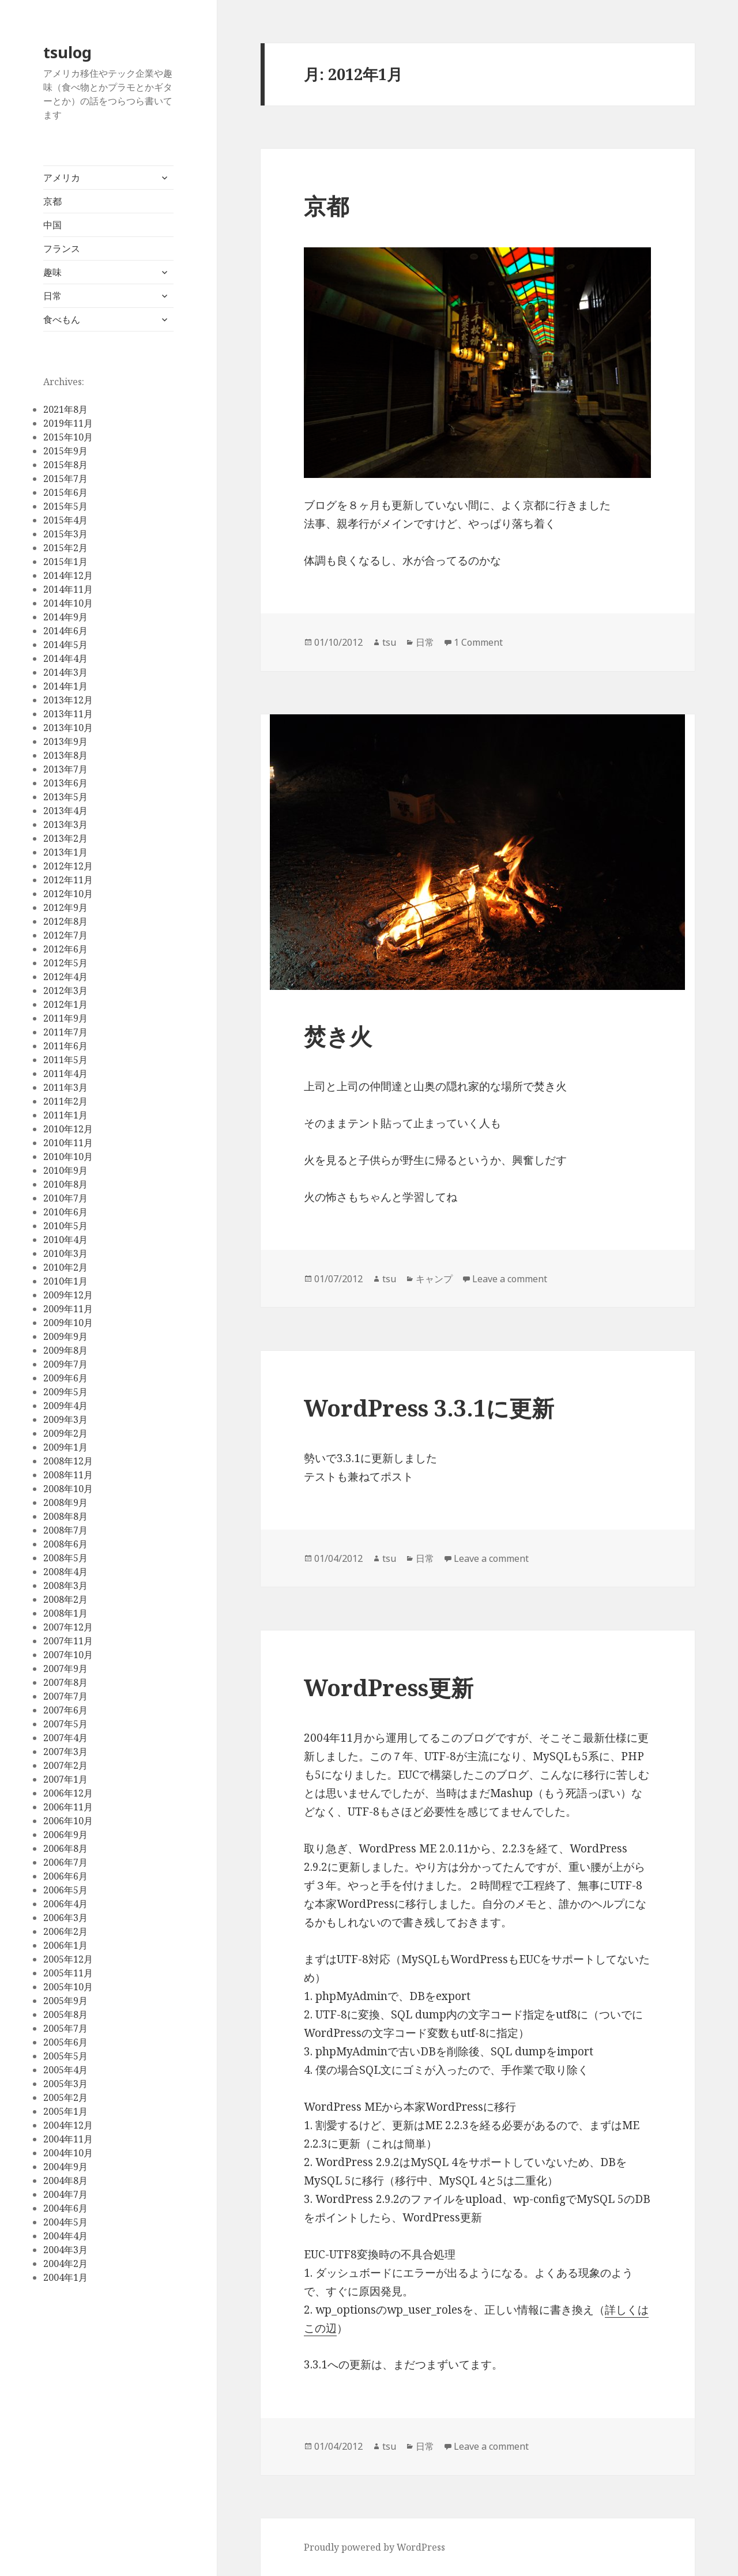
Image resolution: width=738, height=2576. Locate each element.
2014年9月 (65, 617)
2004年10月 (68, 2152)
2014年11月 (68, 589)
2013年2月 (65, 838)
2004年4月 (65, 2235)
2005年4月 (65, 2069)
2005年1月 (65, 2111)
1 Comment (478, 642)
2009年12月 (68, 1295)
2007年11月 (68, 1641)
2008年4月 (65, 1571)
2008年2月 (65, 1599)
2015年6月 (65, 492)
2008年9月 (65, 1502)
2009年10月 (68, 1322)
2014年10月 (68, 603)
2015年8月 (65, 464)
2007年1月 (65, 1779)
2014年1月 (65, 686)
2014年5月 (65, 644)
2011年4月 (65, 1073)
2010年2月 (65, 1267)
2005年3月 (65, 2083)
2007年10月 (68, 1654)
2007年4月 (65, 1737)
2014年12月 (68, 575)
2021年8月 (65, 409)
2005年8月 (65, 2014)
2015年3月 (65, 534)
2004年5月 (65, 2222)
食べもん (61, 319)
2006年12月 (68, 1793)
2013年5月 (65, 796)
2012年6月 (65, 949)
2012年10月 (68, 893)
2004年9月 (65, 2166)
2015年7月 (65, 478)
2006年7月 (65, 1862)
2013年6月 (65, 783)
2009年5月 (65, 1391)
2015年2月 (65, 547)
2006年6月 (65, 1876)
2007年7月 (65, 1696)
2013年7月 (65, 769)
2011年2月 (65, 1101)
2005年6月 (65, 2042)
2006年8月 (65, 1848)
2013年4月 (65, 810)
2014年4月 (65, 658)
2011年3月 (65, 1087)
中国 (52, 225)
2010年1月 (65, 1281)
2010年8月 (65, 1184)
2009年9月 (65, 1336)
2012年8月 (65, 921)
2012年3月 (65, 990)
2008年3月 (65, 1585)
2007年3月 (65, 1751)
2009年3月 (65, 1419)
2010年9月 (65, 1170)
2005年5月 (65, 2056)
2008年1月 (65, 1613)
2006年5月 (65, 1890)
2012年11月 (68, 879)
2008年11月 (68, 1474)
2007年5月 (65, 1724)
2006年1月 (65, 1945)
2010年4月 (65, 1239)
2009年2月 (65, 1433)
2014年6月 (65, 630)
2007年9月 (65, 1668)
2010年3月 (65, 1253)
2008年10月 (68, 1488)
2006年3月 (65, 1917)
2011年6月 (65, 1046)
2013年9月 (65, 741)
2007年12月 (68, 1627)
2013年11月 (68, 713)
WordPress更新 (388, 1687)
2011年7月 (65, 1032)
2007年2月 (65, 1765)
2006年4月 (65, 1903)
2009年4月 (65, 1405)
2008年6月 (65, 1544)
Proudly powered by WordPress (374, 2547)
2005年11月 (68, 1973)
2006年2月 (65, 1931)
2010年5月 (65, 1225)
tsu (389, 642)
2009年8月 (65, 1350)
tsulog (67, 52)
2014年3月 (65, 672)
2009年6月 (65, 1378)
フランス (61, 248)
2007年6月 (65, 1710)
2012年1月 (65, 1004)
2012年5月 (65, 962)
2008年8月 (65, 1516)
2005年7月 (65, 2028)
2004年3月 (65, 2249)
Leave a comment (509, 1278)
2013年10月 (68, 727)
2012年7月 (65, 935)
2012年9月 (65, 907)
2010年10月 (68, 1156)
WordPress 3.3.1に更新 (429, 1407)
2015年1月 (65, 561)
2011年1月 (65, 1115)
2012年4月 (65, 976)
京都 (52, 201)
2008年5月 (65, 1557)
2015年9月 (65, 451)
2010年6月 (65, 1212)
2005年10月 (68, 1986)
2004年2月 (65, 2263)
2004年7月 (65, 2194)
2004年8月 (65, 2180)
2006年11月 (68, 1807)
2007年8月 (65, 1682)
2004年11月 (68, 2139)
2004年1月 (65, 2277)
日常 (52, 295)
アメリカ (61, 177)
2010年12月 (68, 1129)
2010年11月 (68, 1142)
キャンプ (434, 1278)
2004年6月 (65, 2208)
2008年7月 (65, 1530)
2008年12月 (68, 1461)
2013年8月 (65, 755)
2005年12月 (68, 1959)
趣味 (52, 272)
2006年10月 (68, 1820)
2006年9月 (65, 1834)
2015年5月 (65, 506)
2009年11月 (68, 1308)
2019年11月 (68, 423)
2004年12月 (68, 2125)
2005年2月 (65, 2097)
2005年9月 (65, 2000)
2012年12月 (68, 866)
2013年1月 (65, 852)
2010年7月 (65, 1198)
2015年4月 (65, 520)
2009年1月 (65, 1447)
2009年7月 (65, 1364)
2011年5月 (65, 1059)
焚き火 (338, 1035)
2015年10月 (68, 437)
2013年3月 (65, 824)
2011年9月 (65, 1018)
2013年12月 (68, 700)
